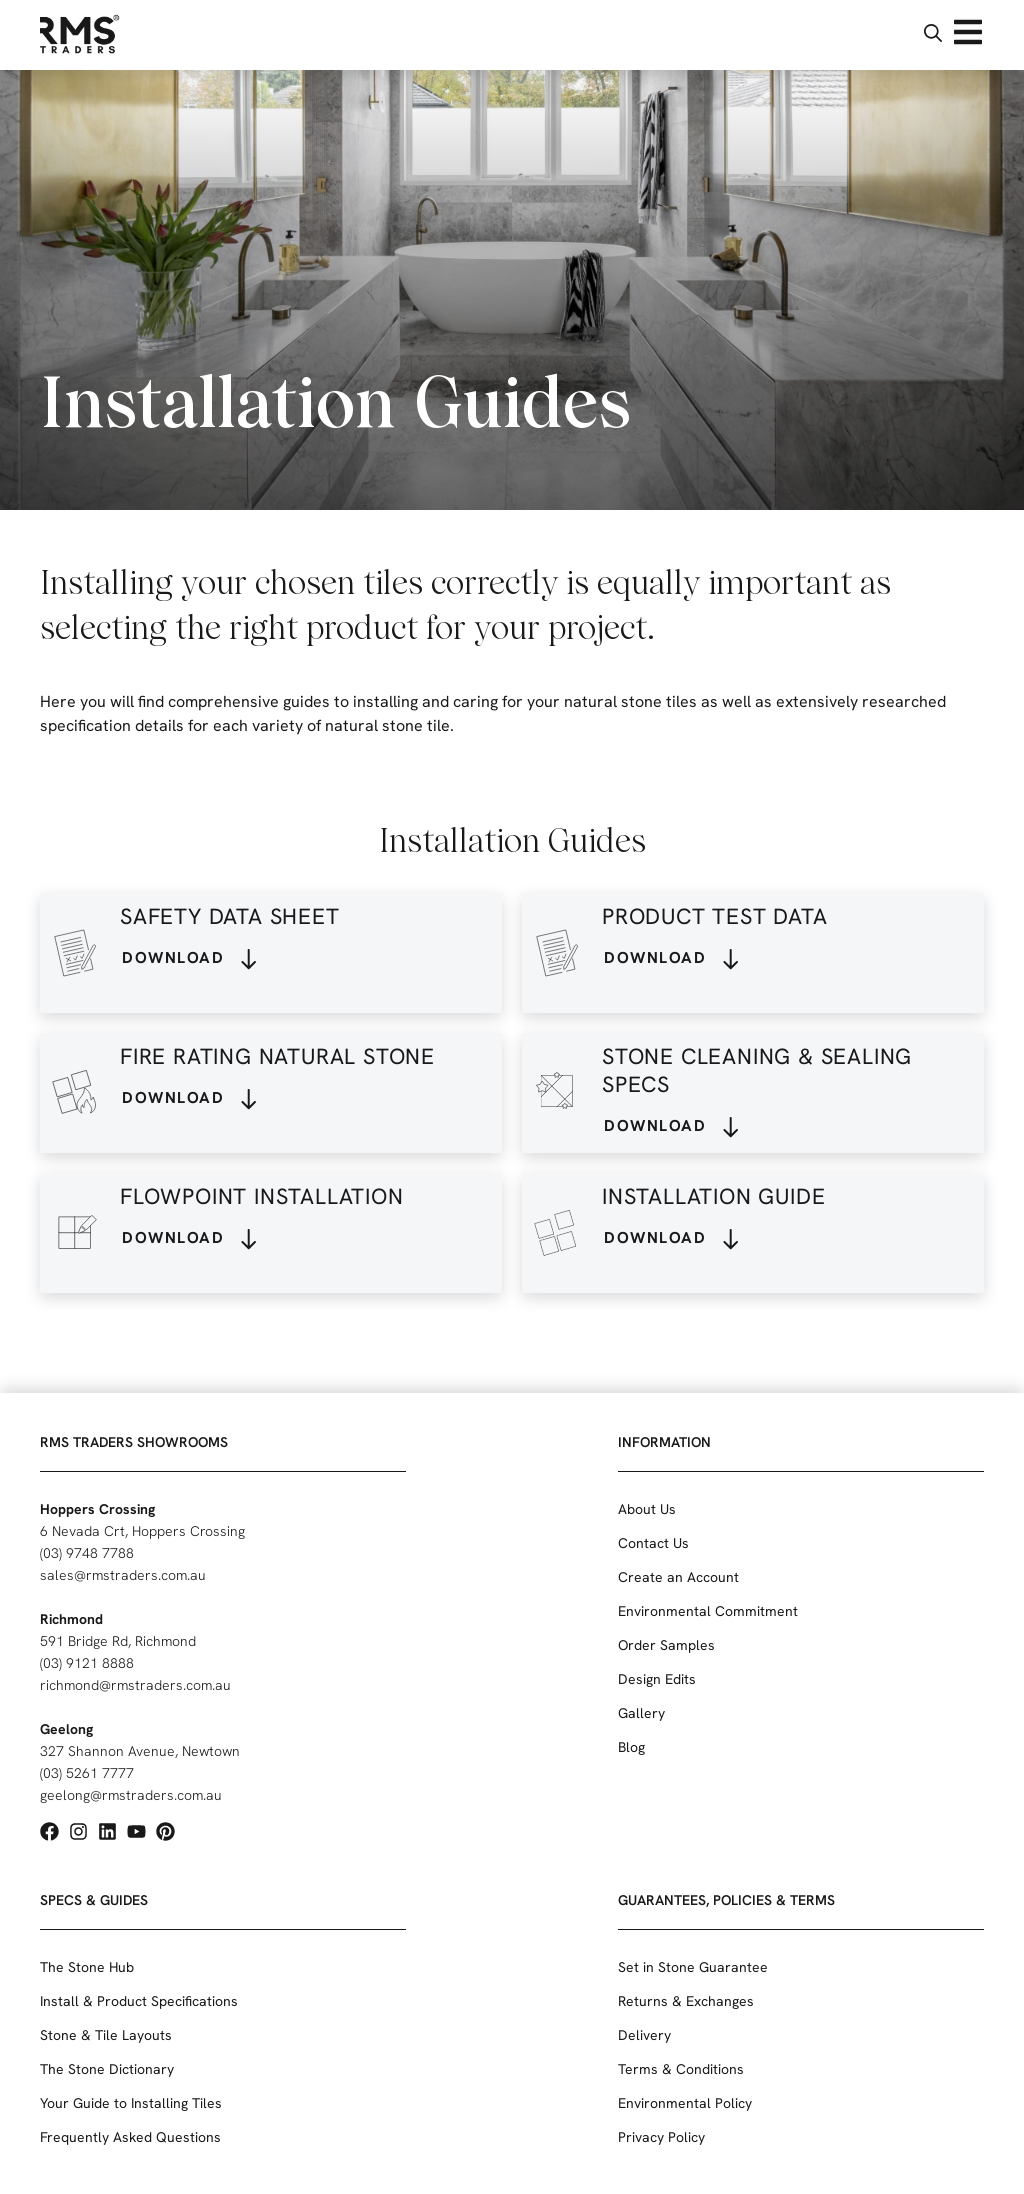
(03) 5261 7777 (87, 1773)
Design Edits (657, 1679)
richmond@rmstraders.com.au (135, 1685)
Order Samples (666, 1645)
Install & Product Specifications (139, 2001)
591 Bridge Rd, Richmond (118, 1641)
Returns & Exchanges (686, 2001)
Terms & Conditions (681, 2069)
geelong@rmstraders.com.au (131, 1795)
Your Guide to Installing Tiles (131, 2103)
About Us (647, 1509)
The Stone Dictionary (107, 2069)
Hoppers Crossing (97, 1509)
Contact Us (653, 1543)
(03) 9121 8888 (87, 1663)
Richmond (71, 1619)
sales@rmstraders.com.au (123, 1575)
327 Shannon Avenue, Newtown (140, 1751)
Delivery (644, 2035)
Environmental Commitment (708, 1611)
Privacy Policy (661, 2137)
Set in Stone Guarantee (693, 1967)
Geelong (66, 1729)
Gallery (641, 1713)
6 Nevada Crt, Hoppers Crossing (142, 1531)
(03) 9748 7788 (87, 1553)
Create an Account (678, 1577)
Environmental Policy (685, 2103)
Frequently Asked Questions (130, 2137)
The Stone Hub (87, 1967)
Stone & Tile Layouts (106, 2035)
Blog (631, 1747)
